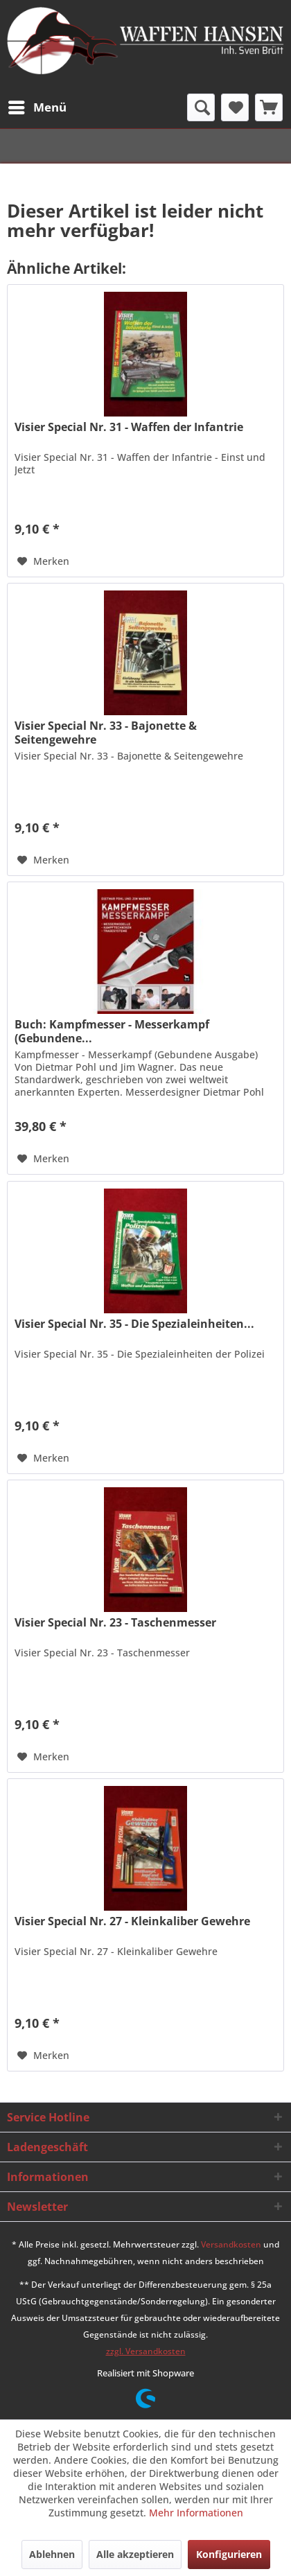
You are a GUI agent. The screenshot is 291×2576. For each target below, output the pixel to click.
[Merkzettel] (235, 107)
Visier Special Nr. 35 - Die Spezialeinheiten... (134, 1324)
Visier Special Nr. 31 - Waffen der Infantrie (129, 427)
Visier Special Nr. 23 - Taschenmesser (115, 1622)
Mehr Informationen (196, 2512)
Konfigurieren (229, 2554)
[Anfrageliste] (269, 107)
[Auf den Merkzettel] (43, 561)
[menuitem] (36, 107)
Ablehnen (52, 2554)
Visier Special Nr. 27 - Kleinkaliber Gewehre (132, 1921)
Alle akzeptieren (135, 2554)
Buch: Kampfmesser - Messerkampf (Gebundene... (112, 1031)
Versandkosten (231, 2244)
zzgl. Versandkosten (146, 2351)
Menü (37, 105)
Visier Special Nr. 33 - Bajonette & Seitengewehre (106, 732)
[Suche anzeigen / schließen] (201, 107)
